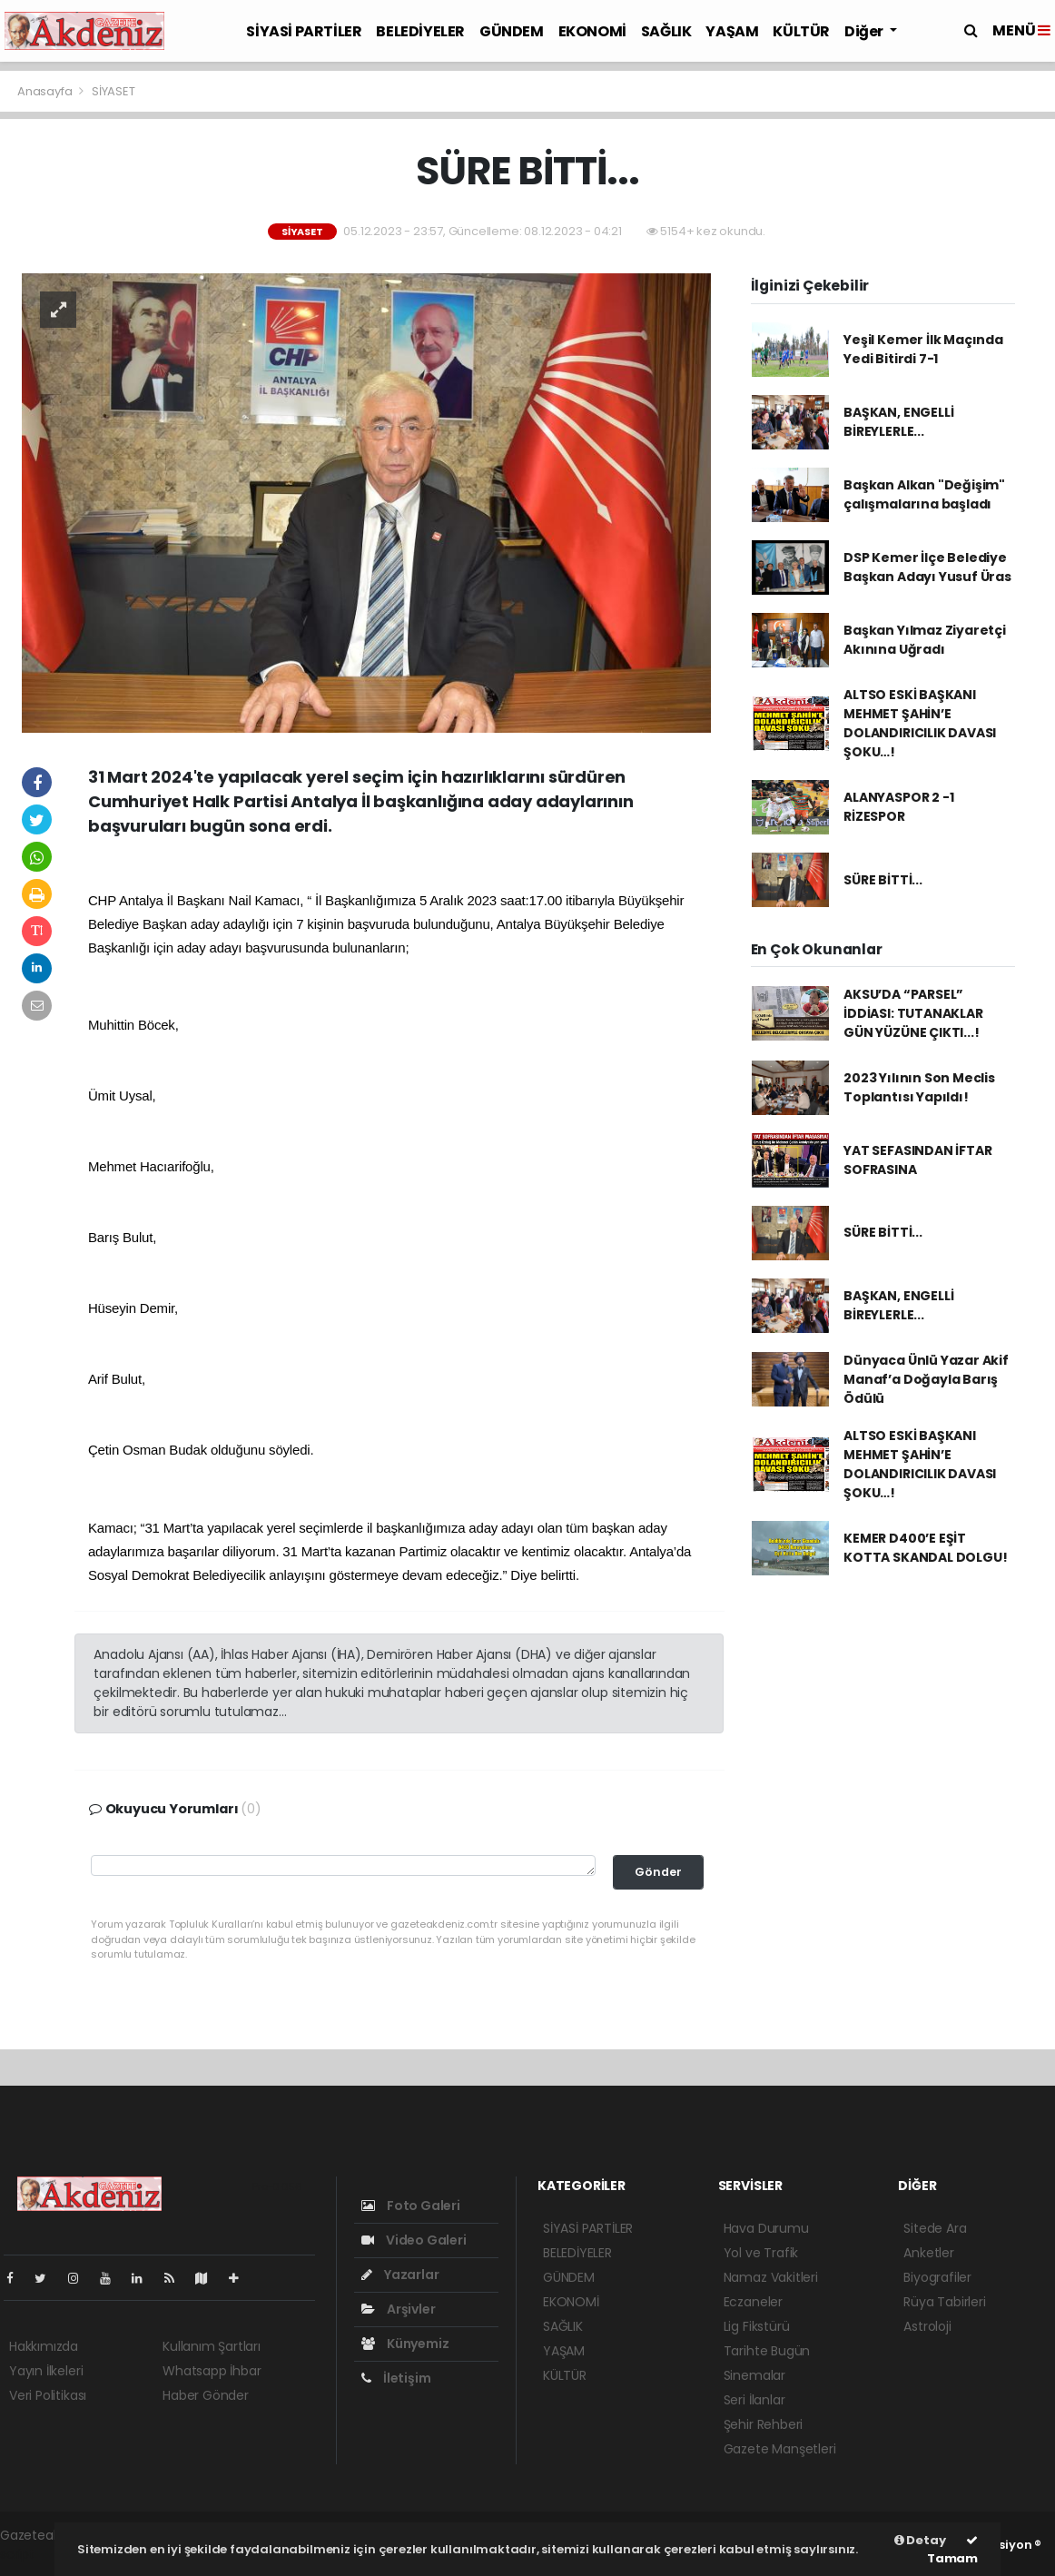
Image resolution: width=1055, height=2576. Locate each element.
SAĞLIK (666, 31)
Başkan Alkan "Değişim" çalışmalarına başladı (924, 494)
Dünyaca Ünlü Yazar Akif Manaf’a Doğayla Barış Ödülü (926, 1379)
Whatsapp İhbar (212, 2371)
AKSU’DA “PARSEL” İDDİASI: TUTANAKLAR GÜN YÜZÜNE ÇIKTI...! (912, 1013)
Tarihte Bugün (767, 2351)
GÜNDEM (511, 31)
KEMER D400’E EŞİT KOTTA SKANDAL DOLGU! (925, 1547)
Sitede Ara (934, 2228)
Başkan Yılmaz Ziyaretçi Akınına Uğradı (924, 639)
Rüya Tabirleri (944, 2302)
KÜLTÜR (801, 31)
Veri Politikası (47, 2395)
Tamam (952, 2550)
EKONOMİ (592, 31)
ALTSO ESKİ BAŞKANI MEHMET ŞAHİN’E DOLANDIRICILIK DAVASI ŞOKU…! (919, 723)
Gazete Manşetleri (780, 2449)
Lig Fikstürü (757, 2326)
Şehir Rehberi (764, 2424)
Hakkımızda (43, 2346)
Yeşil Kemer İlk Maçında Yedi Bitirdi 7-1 (923, 349)
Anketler (928, 2253)
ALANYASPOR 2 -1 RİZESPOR (898, 806)
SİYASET (113, 91)
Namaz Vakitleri (771, 2277)
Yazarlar (400, 2274)
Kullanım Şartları (212, 2346)
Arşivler (398, 2309)
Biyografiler (937, 2277)
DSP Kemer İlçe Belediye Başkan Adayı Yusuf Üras (927, 567)
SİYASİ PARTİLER (303, 31)
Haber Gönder (206, 2395)
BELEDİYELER (420, 31)
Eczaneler (753, 2302)
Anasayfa (45, 91)
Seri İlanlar (754, 2400)
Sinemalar (754, 2375)
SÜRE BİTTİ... (882, 880)
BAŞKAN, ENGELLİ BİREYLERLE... (898, 421)
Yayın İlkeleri (46, 2371)
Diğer (865, 31)
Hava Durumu (766, 2228)
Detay (920, 2540)
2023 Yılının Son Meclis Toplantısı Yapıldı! (919, 1087)
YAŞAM (731, 31)
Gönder (658, 1872)
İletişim (395, 2378)
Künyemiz (405, 2343)
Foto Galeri (410, 2205)
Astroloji (927, 2326)
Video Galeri (413, 2240)
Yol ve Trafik (761, 2253)
